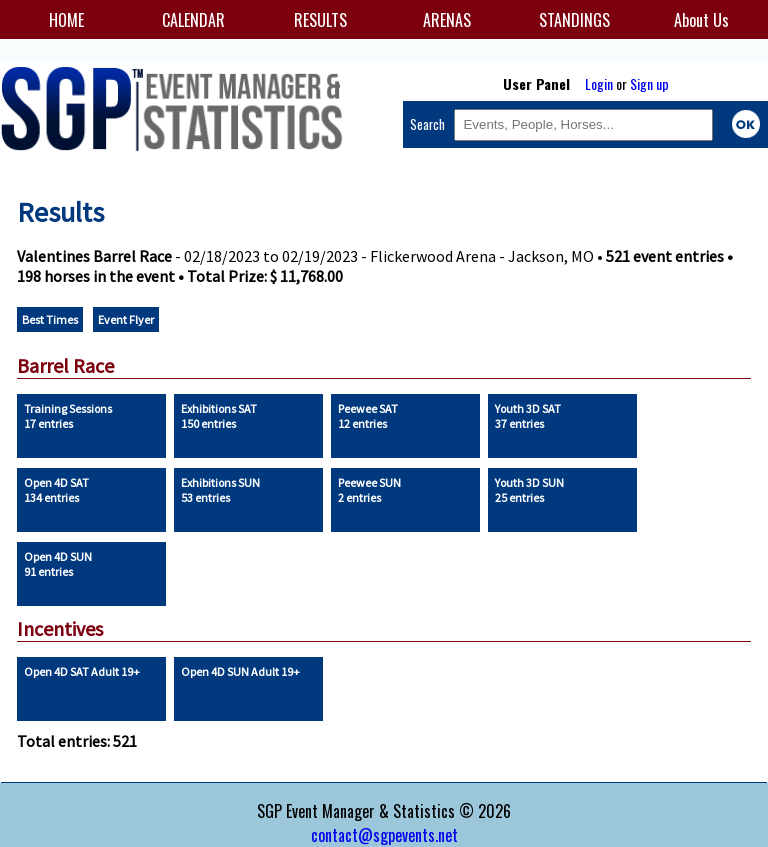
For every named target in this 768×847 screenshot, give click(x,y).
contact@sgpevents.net (384, 835)
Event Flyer (126, 319)
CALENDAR (193, 20)
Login (599, 83)
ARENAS (447, 20)
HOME (66, 20)
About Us (701, 20)
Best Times (50, 319)
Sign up (649, 83)
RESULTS (320, 20)
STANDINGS (574, 20)
